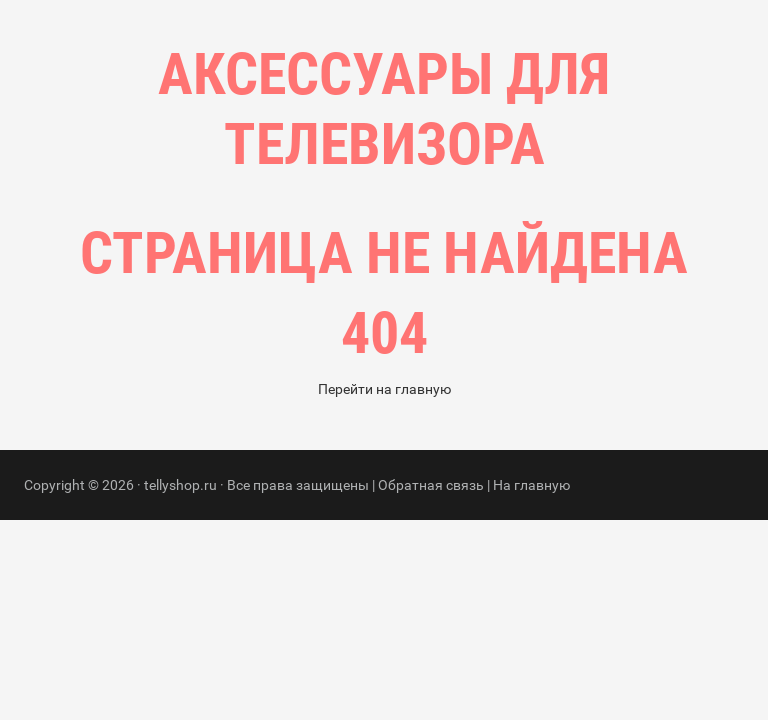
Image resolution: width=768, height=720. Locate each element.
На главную (531, 627)
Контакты (467, 269)
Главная (264, 269)
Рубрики (362, 269)
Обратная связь (431, 627)
